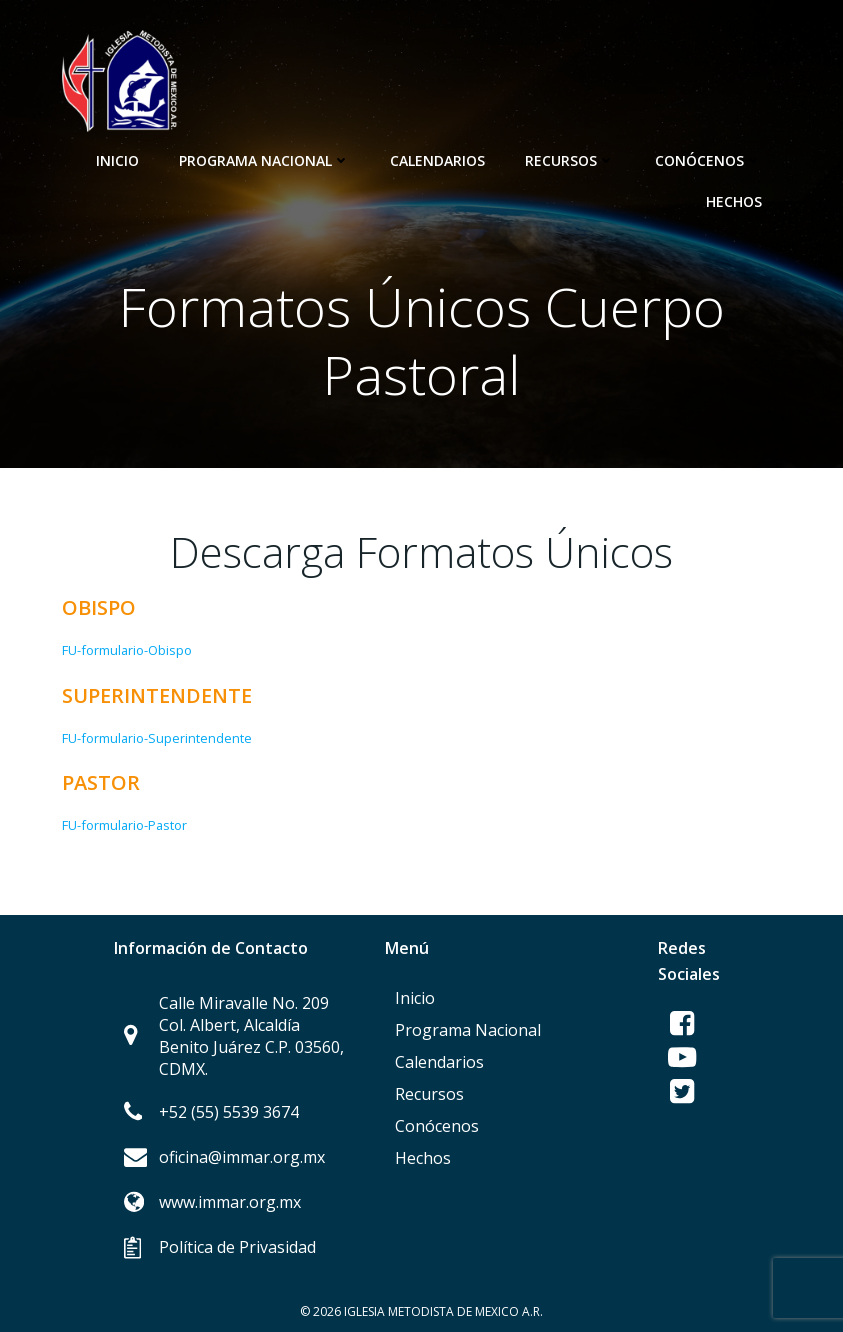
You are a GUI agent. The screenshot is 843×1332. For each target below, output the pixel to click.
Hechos (734, 201)
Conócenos (708, 160)
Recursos (570, 160)
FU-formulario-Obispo (127, 650)
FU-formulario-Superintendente (157, 738)
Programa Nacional (264, 160)
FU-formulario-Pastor (124, 825)
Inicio (117, 160)
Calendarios (437, 160)
